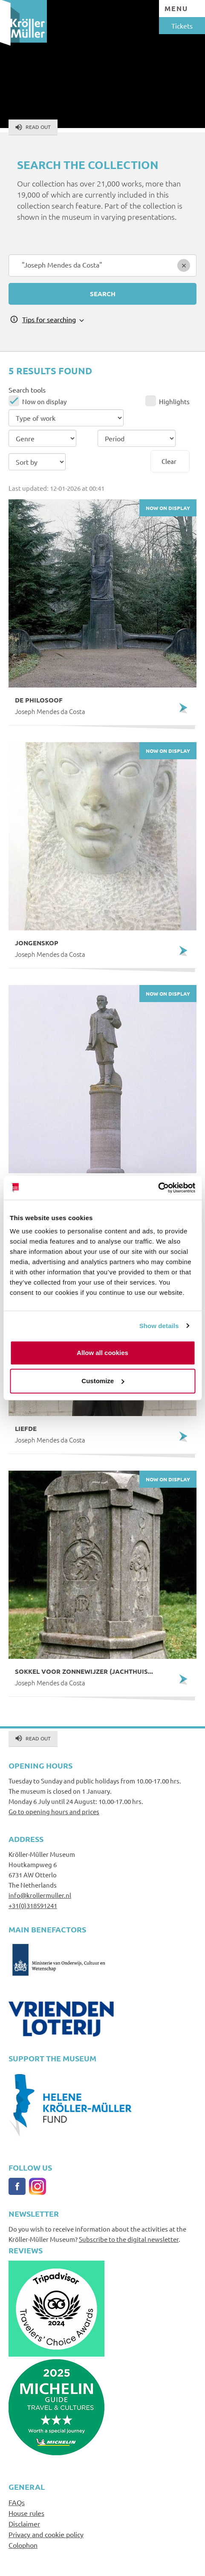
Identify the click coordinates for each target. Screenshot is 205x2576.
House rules (26, 2513)
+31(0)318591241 (33, 1905)
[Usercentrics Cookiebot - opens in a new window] (158, 1187)
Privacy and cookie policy (46, 2534)
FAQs (17, 2502)
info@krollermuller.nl (40, 1895)
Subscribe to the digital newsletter (129, 2239)
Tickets (182, 25)
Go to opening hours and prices (54, 1811)
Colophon (23, 2545)
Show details (159, 1325)
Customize (102, 1380)
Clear (169, 461)
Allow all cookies (102, 1352)
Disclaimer (24, 2523)
